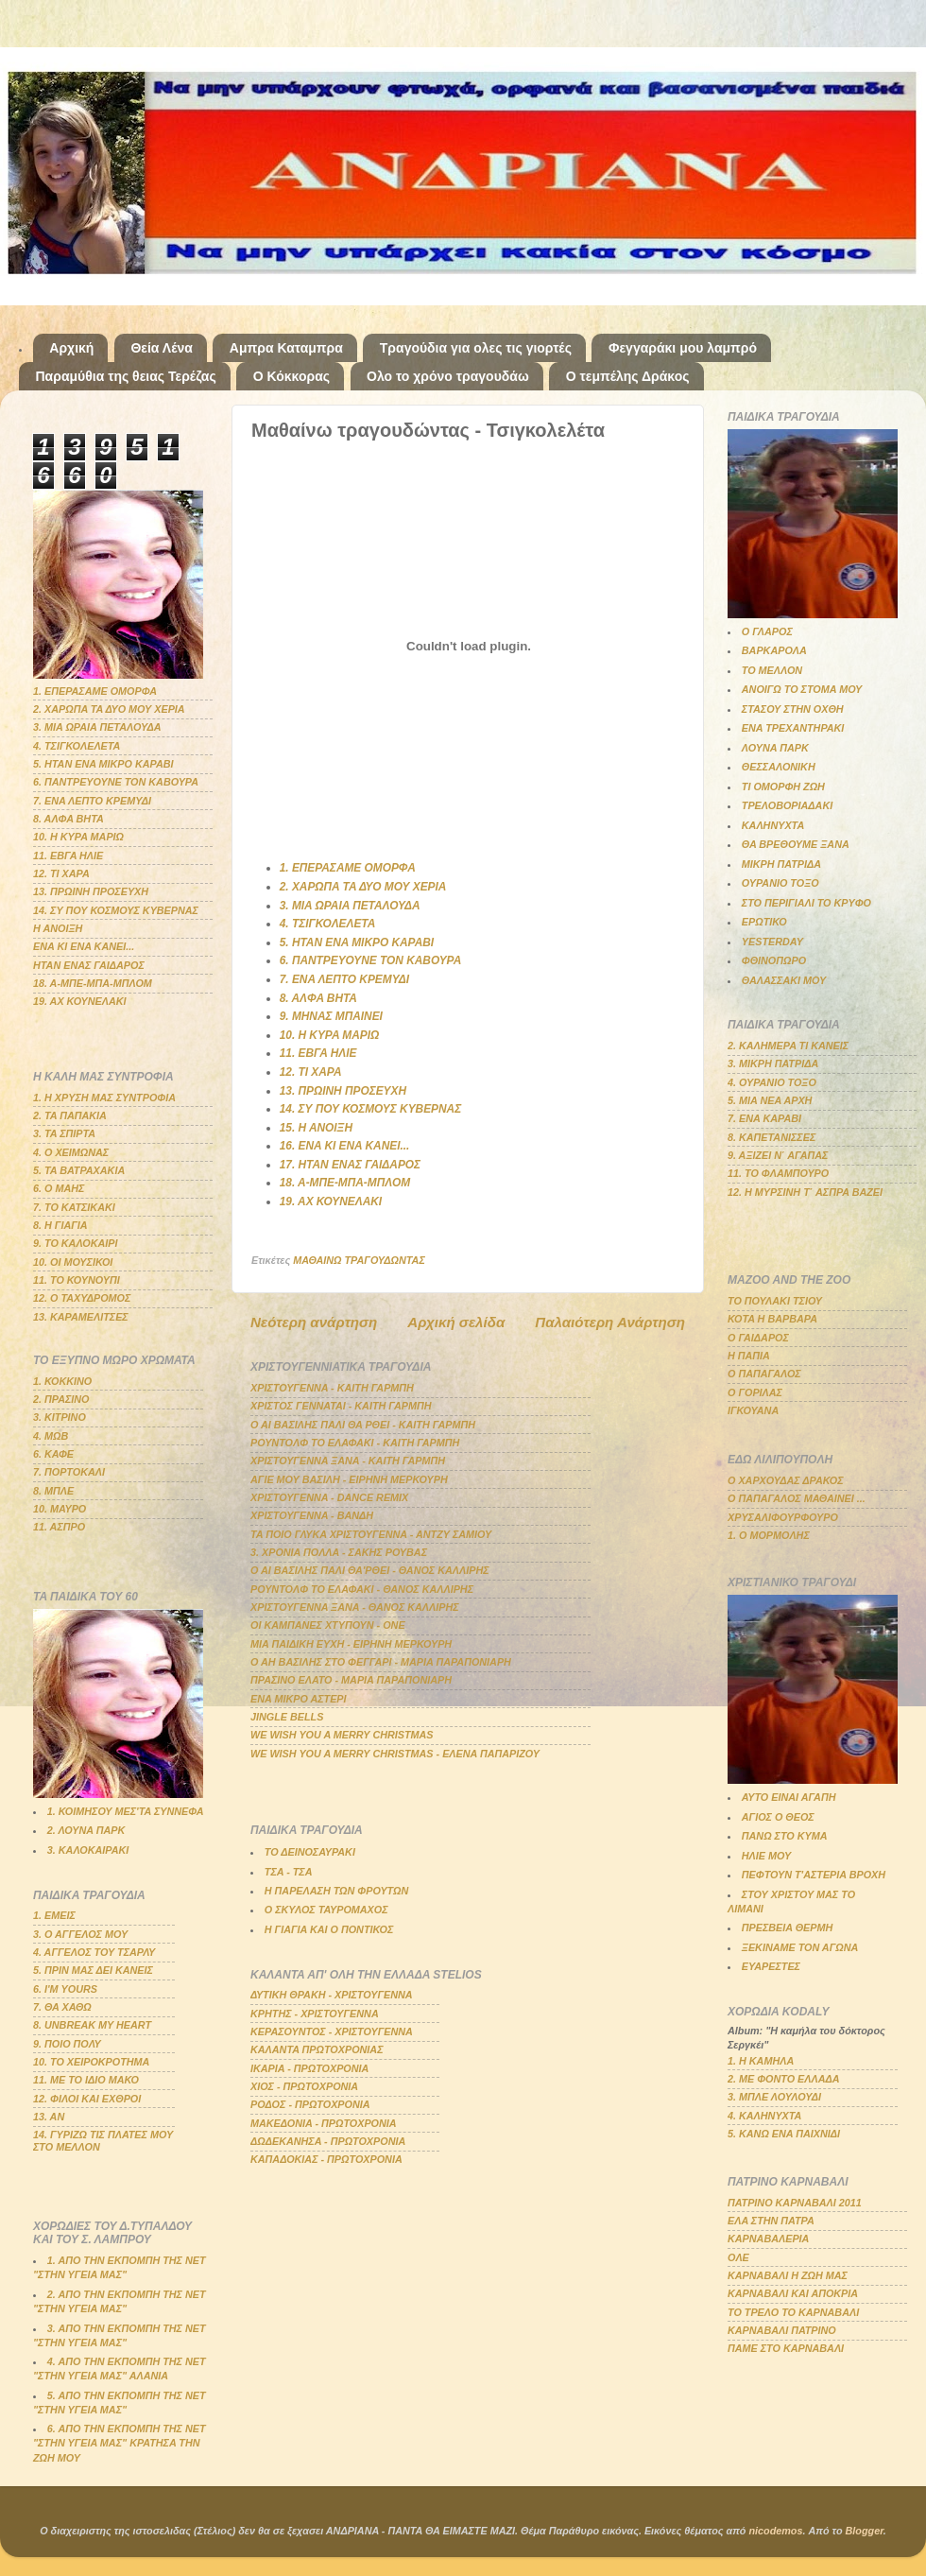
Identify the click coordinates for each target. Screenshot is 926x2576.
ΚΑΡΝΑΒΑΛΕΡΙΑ (768, 2238)
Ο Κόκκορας (291, 376)
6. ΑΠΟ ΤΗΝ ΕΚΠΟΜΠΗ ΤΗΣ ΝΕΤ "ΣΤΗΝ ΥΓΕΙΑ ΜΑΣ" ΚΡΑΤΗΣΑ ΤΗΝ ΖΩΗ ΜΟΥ (119, 2443)
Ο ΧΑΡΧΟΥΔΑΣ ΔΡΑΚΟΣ (786, 1480)
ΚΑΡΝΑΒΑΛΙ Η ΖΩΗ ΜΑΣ (788, 2275)
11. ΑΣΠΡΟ (59, 1526)
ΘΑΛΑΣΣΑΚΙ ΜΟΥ (784, 980)
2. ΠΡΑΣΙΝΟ (61, 1399)
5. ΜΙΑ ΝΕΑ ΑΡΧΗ (770, 1100)
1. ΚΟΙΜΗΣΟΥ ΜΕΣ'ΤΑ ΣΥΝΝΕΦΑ (125, 1811)
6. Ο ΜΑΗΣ (58, 1188)
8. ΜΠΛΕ (53, 1490)
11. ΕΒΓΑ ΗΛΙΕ (318, 1053)
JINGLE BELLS (286, 1716)
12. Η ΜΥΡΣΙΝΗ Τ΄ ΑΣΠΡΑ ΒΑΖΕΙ (805, 1192)
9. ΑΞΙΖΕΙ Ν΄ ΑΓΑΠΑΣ (778, 1155)
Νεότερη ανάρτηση (313, 1322)
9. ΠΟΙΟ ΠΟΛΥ (67, 2043)
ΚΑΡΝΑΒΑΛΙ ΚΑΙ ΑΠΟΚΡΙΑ (793, 2293)
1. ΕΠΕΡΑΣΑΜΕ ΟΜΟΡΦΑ (348, 867)
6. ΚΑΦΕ (53, 1454)
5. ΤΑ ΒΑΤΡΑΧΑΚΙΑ (79, 1170)
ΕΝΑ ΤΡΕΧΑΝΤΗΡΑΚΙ (793, 728)
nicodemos (775, 2530)
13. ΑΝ (48, 2116)
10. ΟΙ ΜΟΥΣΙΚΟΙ (72, 1262)
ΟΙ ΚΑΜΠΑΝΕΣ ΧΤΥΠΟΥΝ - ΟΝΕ (327, 1625)
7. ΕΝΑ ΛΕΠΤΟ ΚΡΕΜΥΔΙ (344, 979)
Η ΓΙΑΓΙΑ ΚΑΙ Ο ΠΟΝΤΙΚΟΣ (329, 1929)
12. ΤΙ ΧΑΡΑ (311, 1072)
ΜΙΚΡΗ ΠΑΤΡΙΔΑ (781, 864)
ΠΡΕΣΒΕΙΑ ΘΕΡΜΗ (787, 1927)
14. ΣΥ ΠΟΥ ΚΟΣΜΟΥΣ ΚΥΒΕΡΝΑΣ (370, 1108)
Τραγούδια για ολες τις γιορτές (476, 347)
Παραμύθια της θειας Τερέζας (126, 376)
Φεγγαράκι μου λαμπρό (683, 347)
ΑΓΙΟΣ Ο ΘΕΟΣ (778, 1817)
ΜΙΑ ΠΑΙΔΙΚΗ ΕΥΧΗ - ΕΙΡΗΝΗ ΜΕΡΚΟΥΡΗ (351, 1644)
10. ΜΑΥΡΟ (59, 1508)
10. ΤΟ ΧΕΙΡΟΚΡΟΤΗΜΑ (91, 2061)
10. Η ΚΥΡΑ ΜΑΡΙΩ (330, 1035)
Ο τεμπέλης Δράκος (628, 376)
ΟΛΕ (738, 2257)
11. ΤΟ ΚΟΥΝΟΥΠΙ (76, 1280)
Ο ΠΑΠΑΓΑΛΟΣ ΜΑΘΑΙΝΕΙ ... (797, 1498)
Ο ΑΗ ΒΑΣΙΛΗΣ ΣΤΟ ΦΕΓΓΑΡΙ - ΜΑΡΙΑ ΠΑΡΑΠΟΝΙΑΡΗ (380, 1662)
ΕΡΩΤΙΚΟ (764, 921)
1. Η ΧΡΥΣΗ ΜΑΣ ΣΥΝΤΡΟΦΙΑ (104, 1097)
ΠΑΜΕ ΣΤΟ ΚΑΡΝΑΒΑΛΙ (786, 2348)
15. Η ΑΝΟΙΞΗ (316, 1127)
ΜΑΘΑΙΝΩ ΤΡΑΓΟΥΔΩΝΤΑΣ (359, 1260)
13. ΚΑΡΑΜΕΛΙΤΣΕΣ (81, 1317)
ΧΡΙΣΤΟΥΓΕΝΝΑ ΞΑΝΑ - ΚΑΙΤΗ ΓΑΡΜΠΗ (347, 1460)
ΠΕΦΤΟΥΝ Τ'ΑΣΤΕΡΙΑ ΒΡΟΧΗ (813, 1874)
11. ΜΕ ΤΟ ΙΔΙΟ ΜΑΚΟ (86, 2079)
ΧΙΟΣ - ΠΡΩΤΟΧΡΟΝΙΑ (304, 2086)
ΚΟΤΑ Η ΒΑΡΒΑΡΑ (772, 1318)
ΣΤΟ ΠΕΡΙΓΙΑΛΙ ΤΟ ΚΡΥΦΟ (806, 902)
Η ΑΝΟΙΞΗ (57, 928)
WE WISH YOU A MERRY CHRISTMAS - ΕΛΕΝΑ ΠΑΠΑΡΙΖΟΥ (395, 1753)
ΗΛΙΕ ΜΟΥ (766, 1855)
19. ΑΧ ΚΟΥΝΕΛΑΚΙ (331, 1201)
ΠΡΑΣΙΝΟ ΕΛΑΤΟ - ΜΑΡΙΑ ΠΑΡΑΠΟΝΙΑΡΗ (351, 1680)
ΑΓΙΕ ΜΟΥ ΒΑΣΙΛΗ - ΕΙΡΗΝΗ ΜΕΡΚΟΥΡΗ (349, 1479)
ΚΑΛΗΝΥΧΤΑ (773, 825)
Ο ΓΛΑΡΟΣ (767, 631)
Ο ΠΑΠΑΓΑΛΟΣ (764, 1373)
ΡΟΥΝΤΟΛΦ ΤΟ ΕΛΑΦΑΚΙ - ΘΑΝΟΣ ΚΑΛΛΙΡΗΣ (361, 1589)
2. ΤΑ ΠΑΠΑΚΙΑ (70, 1115)
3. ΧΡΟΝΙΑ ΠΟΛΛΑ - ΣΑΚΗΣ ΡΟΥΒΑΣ (338, 1552)
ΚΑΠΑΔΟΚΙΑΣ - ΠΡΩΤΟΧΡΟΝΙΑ (326, 2159)
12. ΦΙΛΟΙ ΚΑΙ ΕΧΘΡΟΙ (87, 2098)
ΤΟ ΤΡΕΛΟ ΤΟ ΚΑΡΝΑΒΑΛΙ (793, 2312)
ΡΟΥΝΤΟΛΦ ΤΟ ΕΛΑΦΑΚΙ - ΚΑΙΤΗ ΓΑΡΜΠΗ (354, 1442)
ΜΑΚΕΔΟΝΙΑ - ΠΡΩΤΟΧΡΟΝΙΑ (323, 2123)
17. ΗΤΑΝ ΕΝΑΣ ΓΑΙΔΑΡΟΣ (350, 1164)
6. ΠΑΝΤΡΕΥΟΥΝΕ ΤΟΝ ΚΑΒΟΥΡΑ (371, 960)
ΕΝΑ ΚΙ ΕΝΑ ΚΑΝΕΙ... (83, 946)
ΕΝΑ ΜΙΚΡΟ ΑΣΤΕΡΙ (298, 1698)
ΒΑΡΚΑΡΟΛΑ (774, 650)
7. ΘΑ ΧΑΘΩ (62, 2007)
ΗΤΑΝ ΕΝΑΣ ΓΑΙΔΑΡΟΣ (89, 965)
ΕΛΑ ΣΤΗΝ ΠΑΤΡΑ (771, 2220)
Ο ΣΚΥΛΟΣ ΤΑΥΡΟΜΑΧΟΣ (326, 1909)
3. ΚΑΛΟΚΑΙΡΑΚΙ (88, 1850)
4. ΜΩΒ (50, 1436)
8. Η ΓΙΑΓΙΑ (60, 1225)
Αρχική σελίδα (456, 1322)
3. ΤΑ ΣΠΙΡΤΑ (64, 1133)
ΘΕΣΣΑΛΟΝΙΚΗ (778, 766)
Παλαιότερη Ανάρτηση (610, 1322)
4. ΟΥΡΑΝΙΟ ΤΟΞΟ (772, 1082)
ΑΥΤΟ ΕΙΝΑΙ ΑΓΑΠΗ (789, 1797)
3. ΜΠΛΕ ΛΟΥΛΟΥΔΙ (774, 2096)
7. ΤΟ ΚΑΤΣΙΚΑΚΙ (74, 1207)
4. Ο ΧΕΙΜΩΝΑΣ (71, 1152)
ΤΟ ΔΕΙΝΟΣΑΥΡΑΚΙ (310, 1852)
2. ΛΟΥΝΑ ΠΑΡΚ (86, 1830)
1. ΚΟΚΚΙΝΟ (62, 1381)
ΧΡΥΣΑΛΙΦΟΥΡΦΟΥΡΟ (783, 1517)
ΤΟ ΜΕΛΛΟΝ (772, 670)
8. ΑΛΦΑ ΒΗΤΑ (318, 998)
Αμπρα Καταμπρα (286, 347)
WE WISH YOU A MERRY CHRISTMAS (342, 1734)
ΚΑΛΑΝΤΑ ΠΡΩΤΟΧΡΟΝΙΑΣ (317, 2049)
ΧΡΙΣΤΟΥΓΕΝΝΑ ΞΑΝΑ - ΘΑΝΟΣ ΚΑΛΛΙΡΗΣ (354, 1607)
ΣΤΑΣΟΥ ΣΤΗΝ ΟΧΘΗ (793, 709)
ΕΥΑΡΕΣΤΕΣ (771, 1966)
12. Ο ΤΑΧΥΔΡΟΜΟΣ (81, 1298)
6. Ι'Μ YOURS (65, 1989)
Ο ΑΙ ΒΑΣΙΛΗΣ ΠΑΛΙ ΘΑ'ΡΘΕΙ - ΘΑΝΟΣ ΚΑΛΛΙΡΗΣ (369, 1570)
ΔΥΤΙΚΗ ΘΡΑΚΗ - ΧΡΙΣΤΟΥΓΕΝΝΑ (331, 1994)
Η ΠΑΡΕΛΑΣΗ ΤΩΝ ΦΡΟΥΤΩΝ (336, 1890)
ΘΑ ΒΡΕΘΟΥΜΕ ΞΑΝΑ (795, 844)
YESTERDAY (772, 941)
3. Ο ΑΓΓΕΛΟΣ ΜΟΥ (80, 1934)
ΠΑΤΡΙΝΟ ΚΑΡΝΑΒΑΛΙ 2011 (795, 2202)
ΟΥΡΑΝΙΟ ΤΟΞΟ (780, 883)
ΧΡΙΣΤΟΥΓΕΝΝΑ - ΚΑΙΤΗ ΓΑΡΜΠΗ (332, 1387)
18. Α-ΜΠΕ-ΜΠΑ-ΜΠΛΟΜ (345, 1182)
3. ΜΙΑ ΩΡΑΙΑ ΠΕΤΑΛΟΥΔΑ (350, 905)
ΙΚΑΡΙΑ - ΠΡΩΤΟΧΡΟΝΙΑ (309, 2068)
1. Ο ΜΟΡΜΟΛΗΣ (769, 1535)
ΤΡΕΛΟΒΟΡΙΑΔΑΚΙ (787, 805)
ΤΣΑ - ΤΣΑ (289, 1871)
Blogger (864, 2530)
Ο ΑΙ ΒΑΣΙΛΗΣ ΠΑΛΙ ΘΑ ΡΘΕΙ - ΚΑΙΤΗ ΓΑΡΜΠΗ (362, 1424)
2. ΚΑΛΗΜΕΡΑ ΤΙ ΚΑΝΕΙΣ (788, 1045)
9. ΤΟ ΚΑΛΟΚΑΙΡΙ (75, 1243)
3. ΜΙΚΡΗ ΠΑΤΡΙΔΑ (773, 1063)
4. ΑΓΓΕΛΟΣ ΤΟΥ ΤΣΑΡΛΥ (94, 1952)
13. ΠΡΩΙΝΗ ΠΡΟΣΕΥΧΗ (343, 1091)
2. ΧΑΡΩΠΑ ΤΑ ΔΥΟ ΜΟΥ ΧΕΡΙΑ (363, 886)
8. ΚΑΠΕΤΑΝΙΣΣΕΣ (771, 1137)
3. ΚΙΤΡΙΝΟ (59, 1417)
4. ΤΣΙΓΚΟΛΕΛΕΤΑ (328, 923)
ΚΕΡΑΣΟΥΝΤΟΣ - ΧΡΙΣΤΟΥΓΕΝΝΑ (331, 2031)
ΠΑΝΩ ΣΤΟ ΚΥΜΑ (785, 1835)
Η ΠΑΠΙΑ (749, 1355)
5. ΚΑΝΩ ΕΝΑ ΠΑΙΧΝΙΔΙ (784, 2133)
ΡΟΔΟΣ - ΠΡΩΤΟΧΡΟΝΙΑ (310, 2104)
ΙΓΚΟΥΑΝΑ (753, 1410)
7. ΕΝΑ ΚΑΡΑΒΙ (764, 1118)
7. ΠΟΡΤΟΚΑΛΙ (69, 1472)
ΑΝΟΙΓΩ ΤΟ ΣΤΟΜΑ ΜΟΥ (802, 689)
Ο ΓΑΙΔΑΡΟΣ (758, 1337)
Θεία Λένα (161, 347)
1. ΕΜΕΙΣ (54, 1915)
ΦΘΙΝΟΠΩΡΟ (774, 960)
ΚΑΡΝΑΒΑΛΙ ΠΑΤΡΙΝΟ (782, 2330)
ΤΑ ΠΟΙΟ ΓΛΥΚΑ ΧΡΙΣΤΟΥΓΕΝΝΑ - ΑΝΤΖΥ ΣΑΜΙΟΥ (370, 1534)
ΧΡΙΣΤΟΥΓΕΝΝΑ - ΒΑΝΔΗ (311, 1515)
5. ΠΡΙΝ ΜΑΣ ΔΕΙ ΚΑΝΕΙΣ (93, 1970)
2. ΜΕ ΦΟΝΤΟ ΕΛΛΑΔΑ (784, 2078)
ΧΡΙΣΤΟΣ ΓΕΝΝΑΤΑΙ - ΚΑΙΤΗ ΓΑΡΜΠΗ (341, 1405)
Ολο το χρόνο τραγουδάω (448, 376)
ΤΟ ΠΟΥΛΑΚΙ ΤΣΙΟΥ (775, 1300)
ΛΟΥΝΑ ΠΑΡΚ (775, 747)
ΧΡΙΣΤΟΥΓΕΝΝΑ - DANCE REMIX (329, 1497)
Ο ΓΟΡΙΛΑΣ (755, 1392)
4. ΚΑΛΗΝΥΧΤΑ (764, 2115)
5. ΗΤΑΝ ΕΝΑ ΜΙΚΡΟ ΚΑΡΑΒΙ (357, 942)
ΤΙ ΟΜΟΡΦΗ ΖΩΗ (783, 786)
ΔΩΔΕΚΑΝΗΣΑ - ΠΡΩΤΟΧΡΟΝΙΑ (327, 2141)
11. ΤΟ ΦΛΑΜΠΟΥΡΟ (778, 1173)
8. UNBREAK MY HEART (92, 2025)
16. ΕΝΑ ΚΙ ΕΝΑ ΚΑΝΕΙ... (345, 1145)
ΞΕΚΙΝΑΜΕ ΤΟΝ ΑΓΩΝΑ (800, 1947)
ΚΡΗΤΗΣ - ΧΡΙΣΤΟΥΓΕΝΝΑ (314, 2013)
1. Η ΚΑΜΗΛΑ (761, 2060)
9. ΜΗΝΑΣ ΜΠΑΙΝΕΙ (331, 1016)
